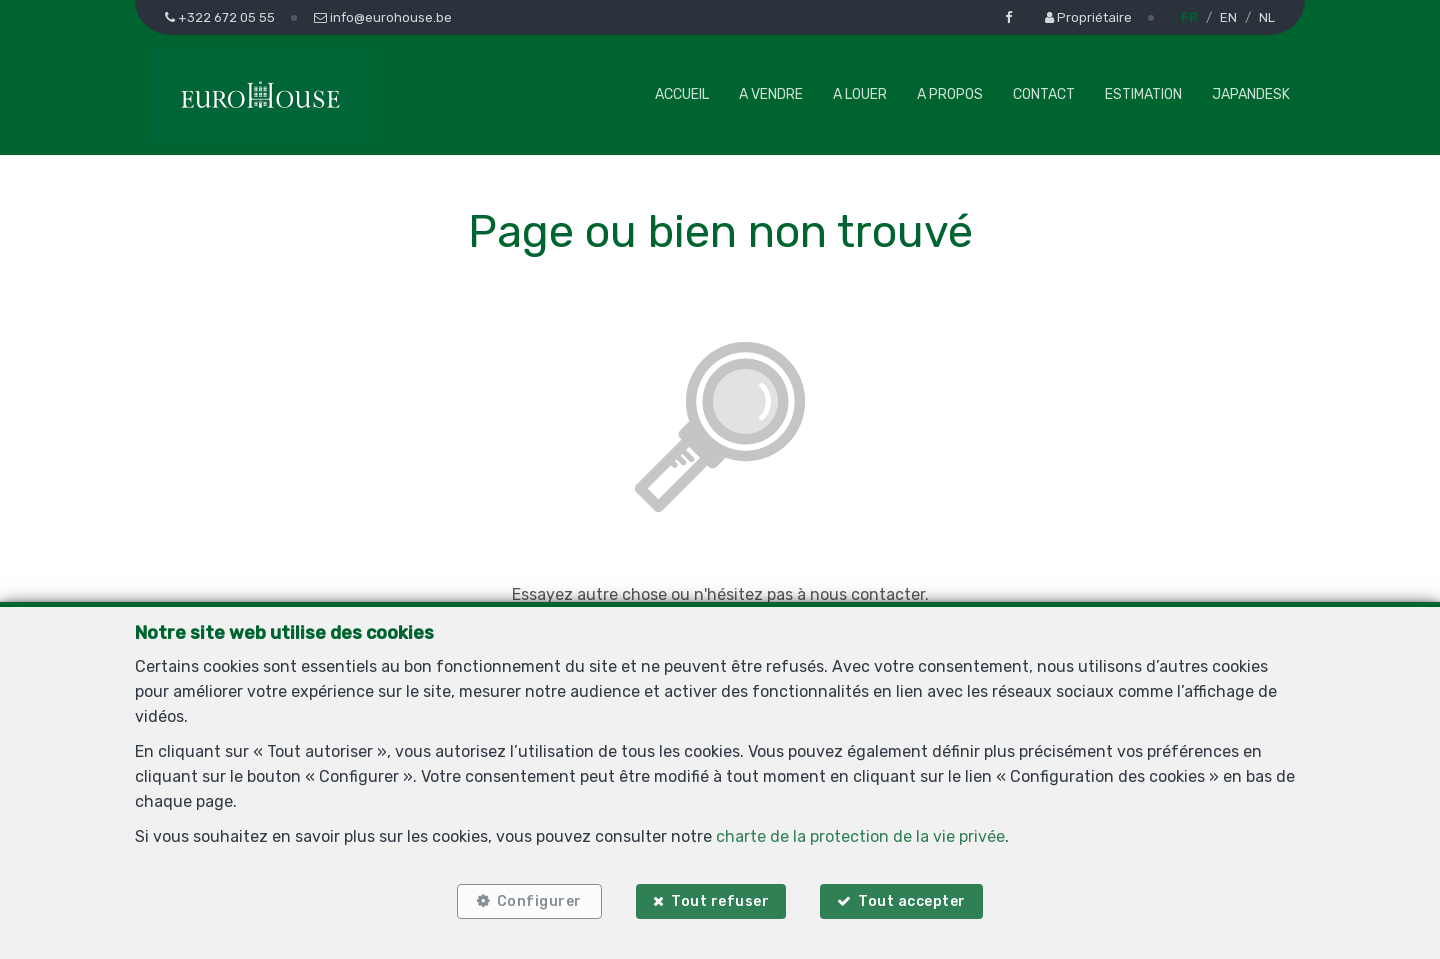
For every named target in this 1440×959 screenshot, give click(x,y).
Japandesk (1251, 94)
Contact (1044, 94)
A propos (950, 94)
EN (1228, 17)
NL (1267, 17)
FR (1189, 17)
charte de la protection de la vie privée (860, 836)
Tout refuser (720, 901)
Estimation (1143, 94)
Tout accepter (913, 901)
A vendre (771, 94)
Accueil (682, 94)
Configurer (539, 901)
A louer (860, 94)
